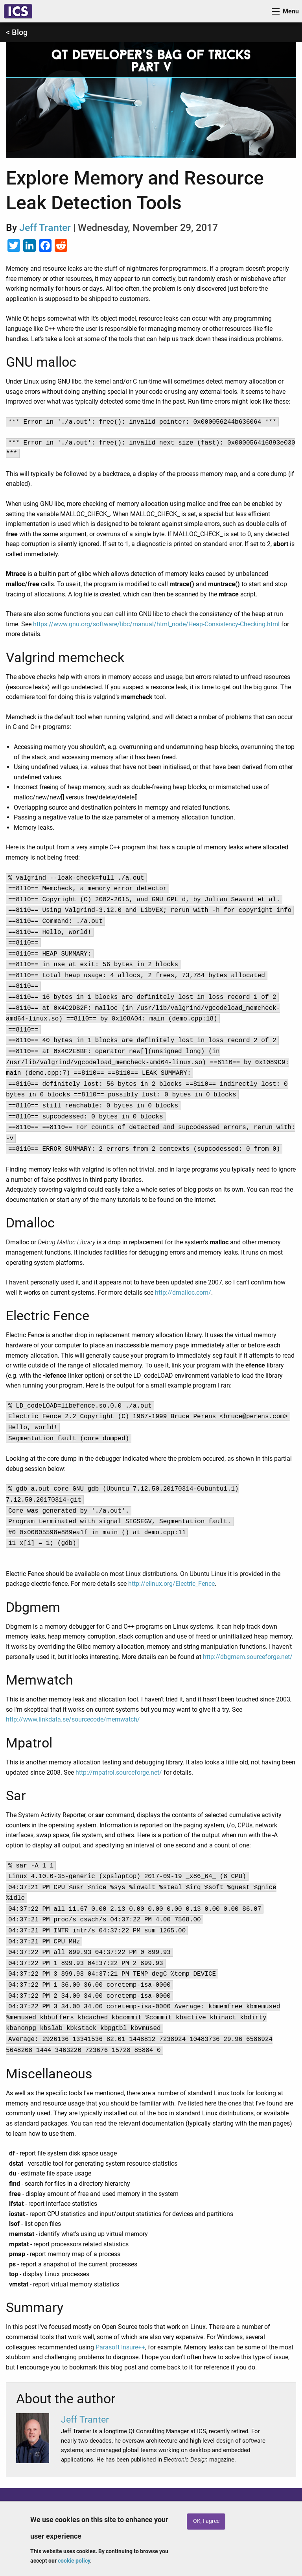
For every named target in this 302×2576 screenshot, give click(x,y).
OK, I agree (206, 2521)
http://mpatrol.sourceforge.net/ (119, 1772)
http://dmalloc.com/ (183, 1292)
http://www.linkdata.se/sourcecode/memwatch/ (73, 1719)
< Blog (17, 32)
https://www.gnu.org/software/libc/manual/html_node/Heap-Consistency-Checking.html (156, 624)
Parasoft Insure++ (120, 2347)
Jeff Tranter (45, 227)
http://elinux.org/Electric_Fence (171, 1583)
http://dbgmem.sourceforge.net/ (248, 1657)
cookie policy (74, 2561)
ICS (18, 11)
